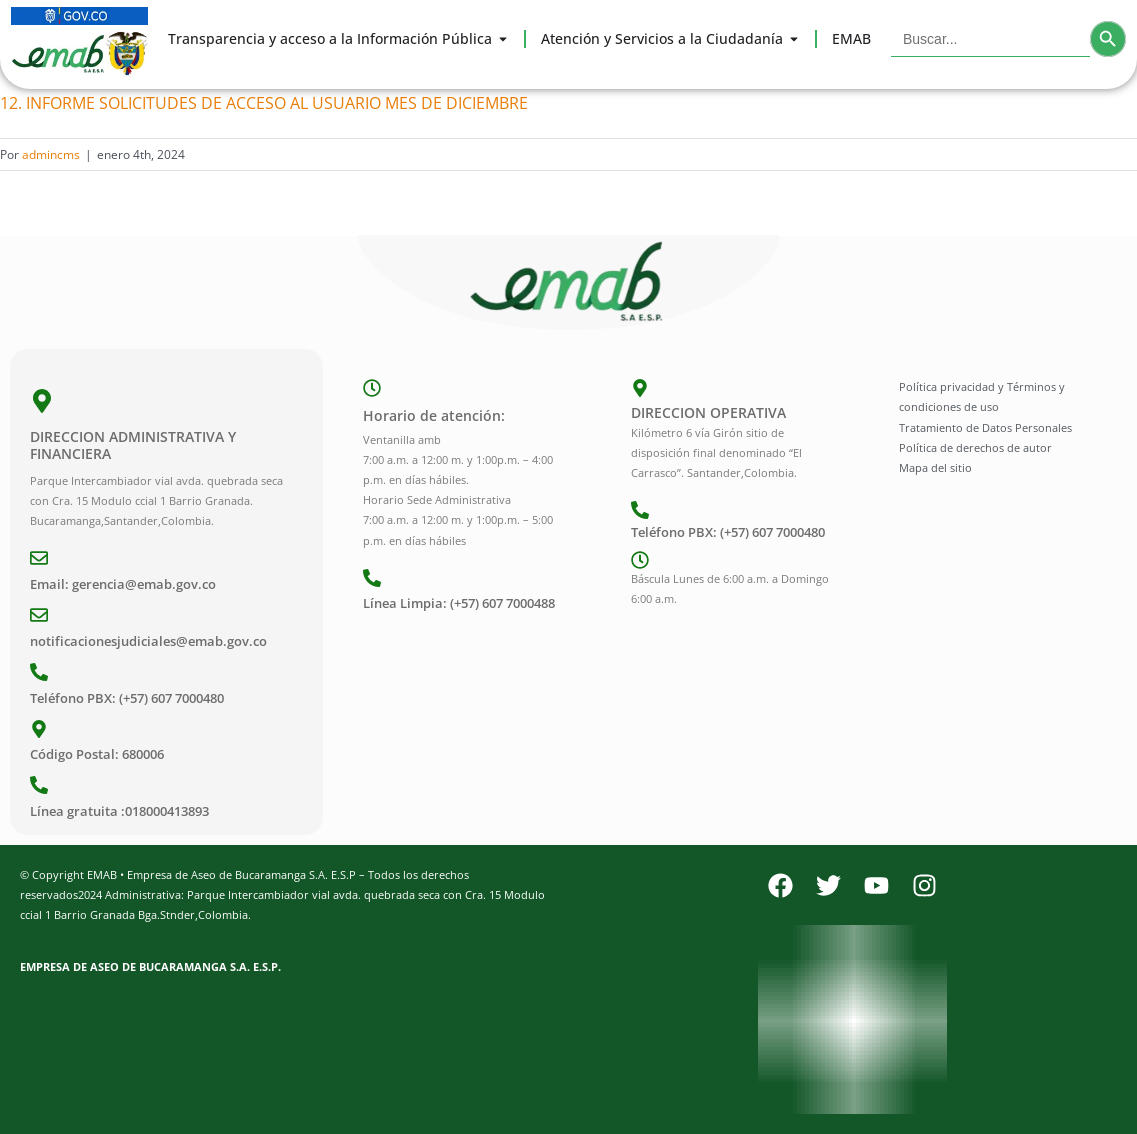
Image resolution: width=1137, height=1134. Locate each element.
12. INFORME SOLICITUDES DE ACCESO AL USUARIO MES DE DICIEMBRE (264, 103)
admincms (51, 154)
